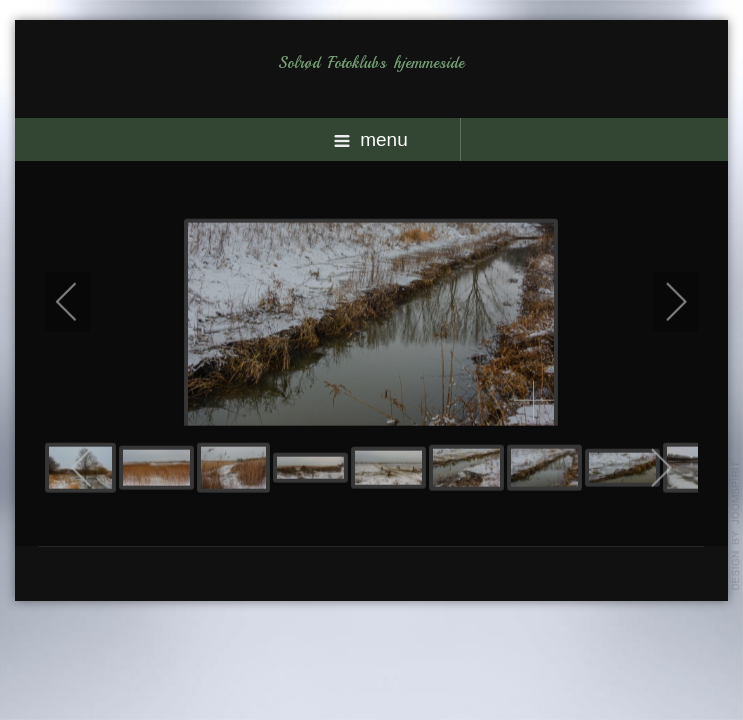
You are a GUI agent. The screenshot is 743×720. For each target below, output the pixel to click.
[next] (663, 301)
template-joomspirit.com (736, 526)
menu (371, 139)
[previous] (80, 301)
